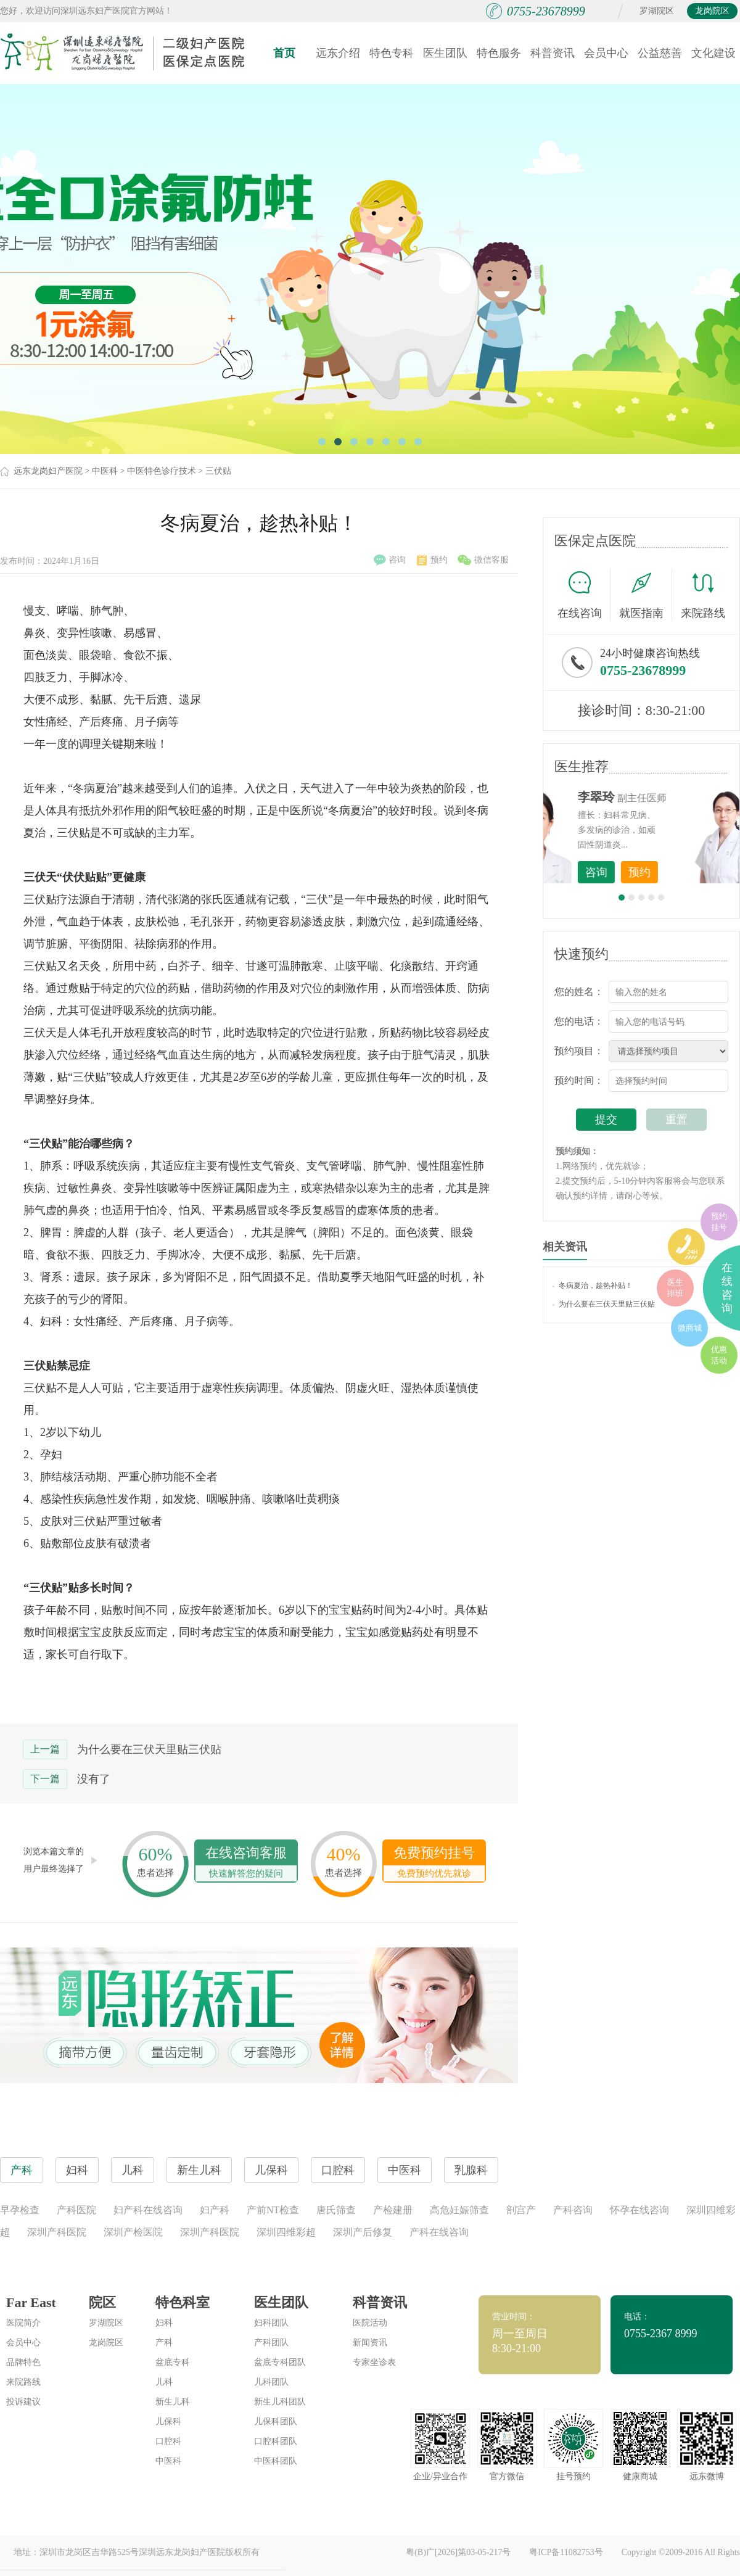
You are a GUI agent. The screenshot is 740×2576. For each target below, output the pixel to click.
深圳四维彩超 (286, 2232)
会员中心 (606, 53)
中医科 (105, 471)
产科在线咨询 (439, 2232)
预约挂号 (719, 1222)
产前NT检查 (273, 2210)
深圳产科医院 (56, 2232)
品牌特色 (23, 2362)
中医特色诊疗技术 (161, 471)
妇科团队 (271, 2322)
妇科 (164, 2322)
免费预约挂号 (434, 1863)
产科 (164, 2342)
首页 (284, 53)
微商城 (690, 1327)
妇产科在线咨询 (148, 2210)
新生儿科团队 (280, 2401)
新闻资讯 (370, 2342)
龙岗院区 (712, 10)
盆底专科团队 (280, 2362)
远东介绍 (338, 53)
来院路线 (703, 596)
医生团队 (445, 53)
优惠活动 (719, 1355)
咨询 (390, 560)
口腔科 (168, 2441)
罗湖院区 (656, 10)
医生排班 (675, 1288)
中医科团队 (275, 2461)
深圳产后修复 (362, 2232)
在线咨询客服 (246, 1863)
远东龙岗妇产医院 (48, 471)
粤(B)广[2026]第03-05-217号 (458, 2552)
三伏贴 (218, 471)
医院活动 (370, 2322)
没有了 (93, 1779)
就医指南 (645, 595)
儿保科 (168, 2421)
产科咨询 (573, 2210)
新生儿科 (172, 2401)
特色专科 (391, 53)
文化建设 (713, 53)
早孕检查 (19, 2210)
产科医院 (76, 2210)
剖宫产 (521, 2210)
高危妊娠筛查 (459, 2210)
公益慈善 (660, 53)
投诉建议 (23, 2401)
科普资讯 (552, 53)
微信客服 (483, 560)
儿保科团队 (275, 2421)
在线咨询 (583, 595)
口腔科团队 (275, 2441)
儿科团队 (271, 2382)
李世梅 (660, 797)
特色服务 (499, 53)
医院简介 (23, 2322)
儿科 (164, 2382)
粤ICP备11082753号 (565, 2552)
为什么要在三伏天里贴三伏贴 (149, 1749)
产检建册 (393, 2210)
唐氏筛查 (336, 2210)
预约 (432, 560)
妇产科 (214, 2210)
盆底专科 (172, 2362)
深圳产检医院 (133, 2232)
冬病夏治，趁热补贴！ (593, 1285)
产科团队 (271, 2342)
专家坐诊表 (374, 2362)
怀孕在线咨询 (639, 2210)
